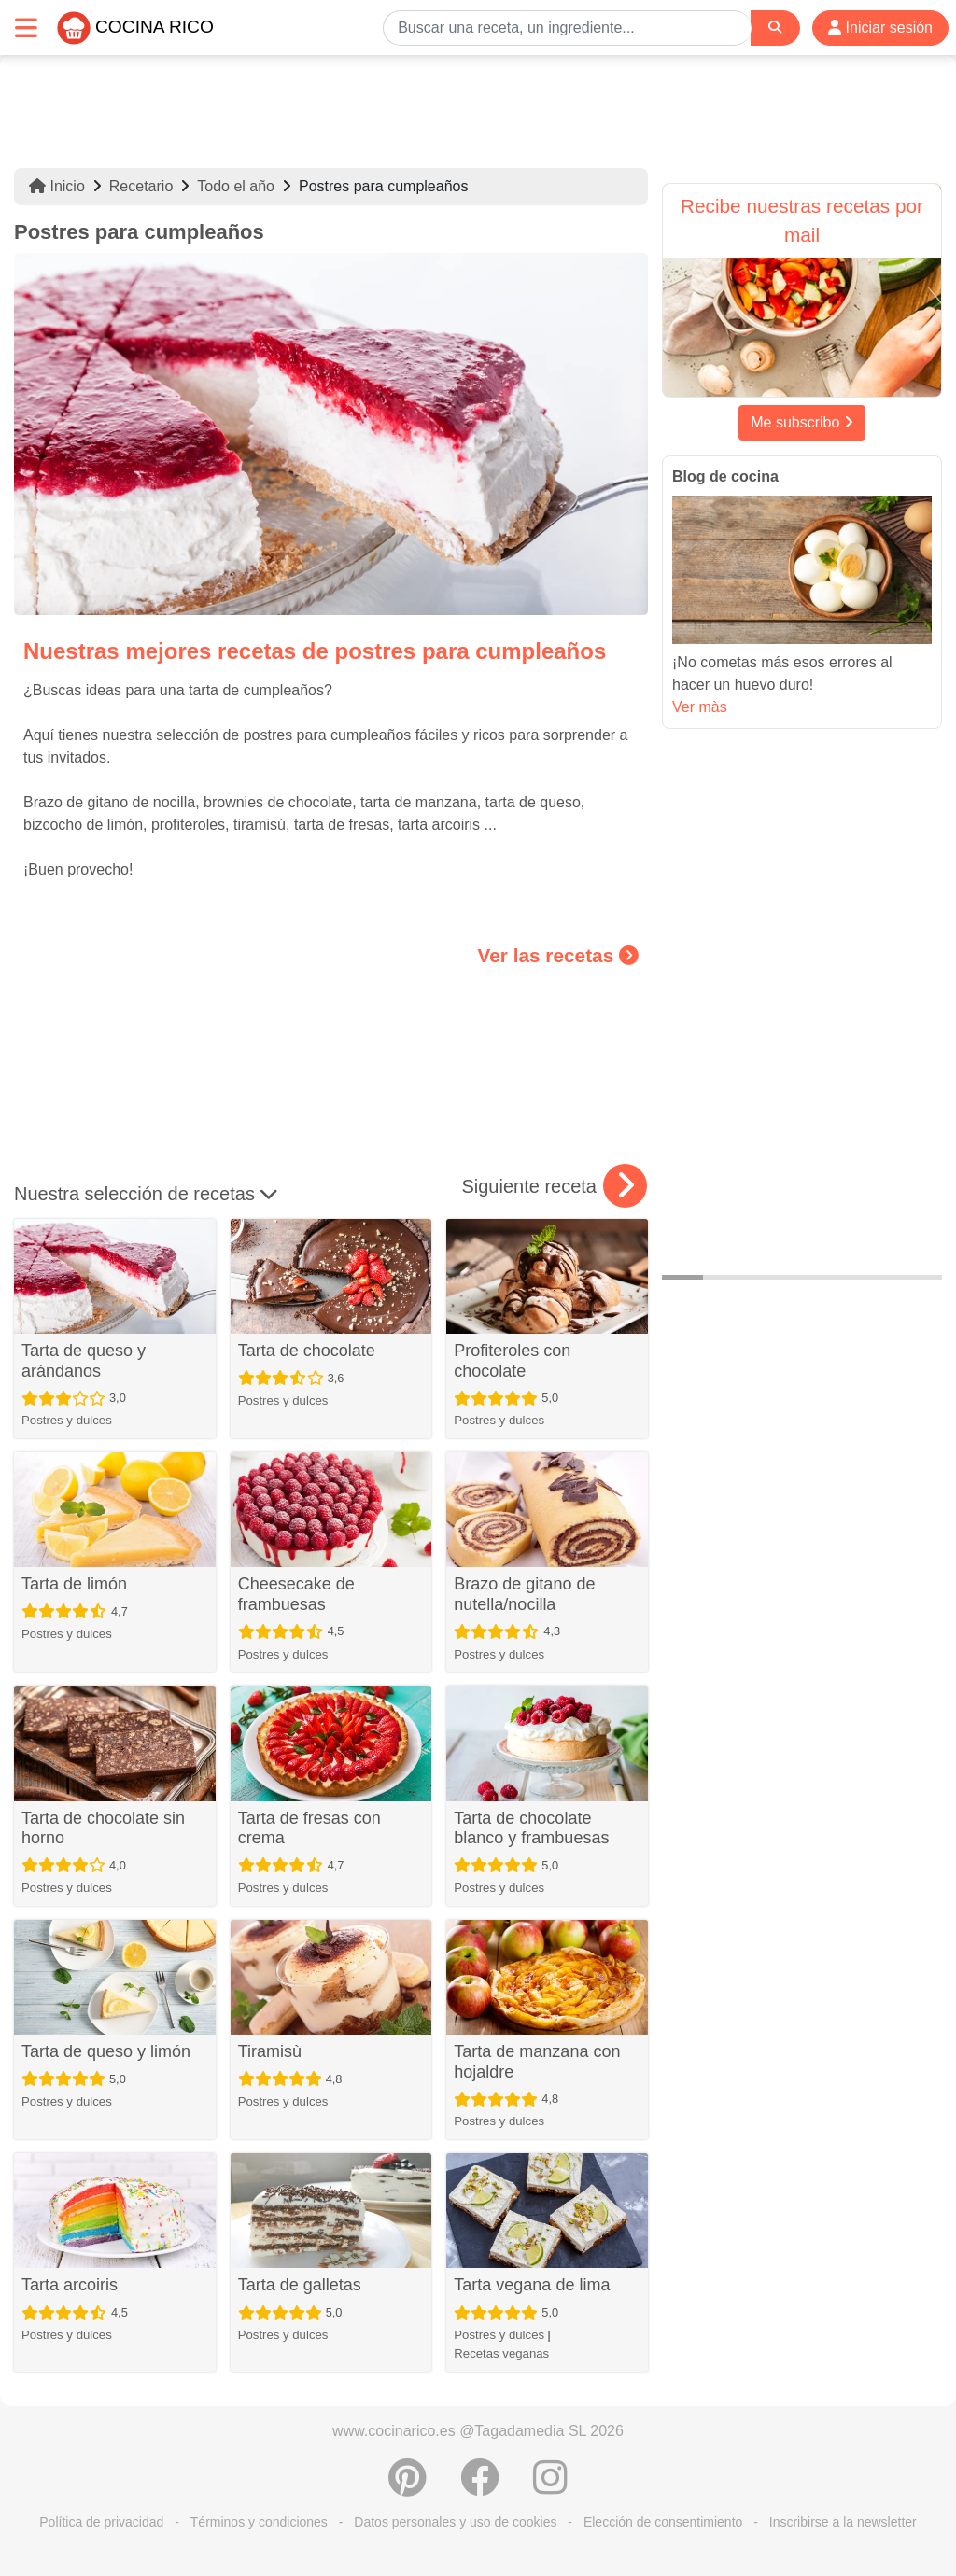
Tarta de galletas (299, 2284)
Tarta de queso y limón (105, 2051)
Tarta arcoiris (69, 2284)
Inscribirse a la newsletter (843, 2521)
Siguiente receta (554, 1186)
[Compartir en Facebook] (479, 2487)
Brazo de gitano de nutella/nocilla (524, 1594)
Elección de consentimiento (662, 2521)
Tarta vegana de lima (532, 2284)
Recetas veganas (501, 2353)
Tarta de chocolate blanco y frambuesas (531, 1828)
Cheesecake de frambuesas (296, 1594)
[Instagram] (550, 2487)
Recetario (141, 186)
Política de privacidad (101, 2521)
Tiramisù (270, 2051)
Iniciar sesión (880, 27)
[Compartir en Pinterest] (407, 2487)
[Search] (775, 27)
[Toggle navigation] (26, 27)
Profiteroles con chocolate (512, 1360)
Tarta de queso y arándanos (83, 1360)
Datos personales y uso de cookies (455, 2521)
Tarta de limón (74, 1584)
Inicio (57, 186)
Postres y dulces (66, 1420)
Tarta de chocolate (306, 1350)
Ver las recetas (558, 955)
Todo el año (235, 186)
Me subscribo (802, 422)
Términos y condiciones (259, 2521)
